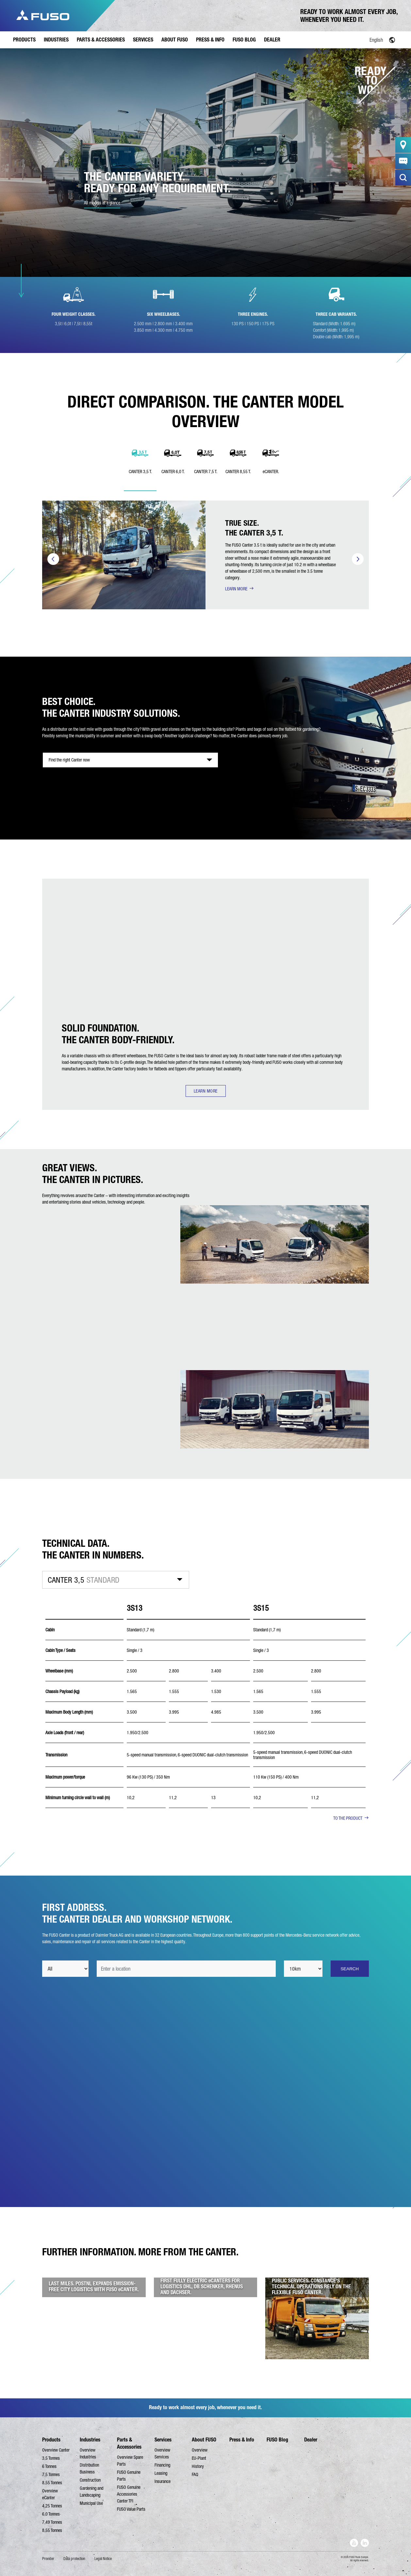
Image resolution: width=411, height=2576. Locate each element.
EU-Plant (199, 2458)
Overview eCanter (50, 2494)
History (198, 2466)
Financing (162, 2465)
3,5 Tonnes (51, 2458)
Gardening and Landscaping (91, 2492)
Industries (90, 2440)
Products (51, 2440)
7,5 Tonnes (51, 2474)
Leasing (161, 2473)
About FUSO (204, 2440)
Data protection (74, 2558)
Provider (48, 2558)
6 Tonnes (49, 2466)
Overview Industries (88, 2453)
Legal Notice (103, 2558)
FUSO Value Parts (131, 2509)
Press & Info (241, 2440)
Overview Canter (56, 2450)
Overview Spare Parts (130, 2461)
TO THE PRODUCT (347, 1818)
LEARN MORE (236, 588)
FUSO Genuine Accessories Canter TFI (128, 2494)
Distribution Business (89, 2468)
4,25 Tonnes (52, 2505)
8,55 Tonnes (52, 2482)
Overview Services (162, 2453)
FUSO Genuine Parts (128, 2476)
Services (163, 2440)
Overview (199, 2450)
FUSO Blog (277, 2440)
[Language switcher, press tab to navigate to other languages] (360, 39)
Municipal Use (91, 2503)
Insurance (163, 2481)
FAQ (195, 2474)
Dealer (310, 2440)
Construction (90, 2480)
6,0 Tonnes (51, 2514)
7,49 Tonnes (52, 2522)
